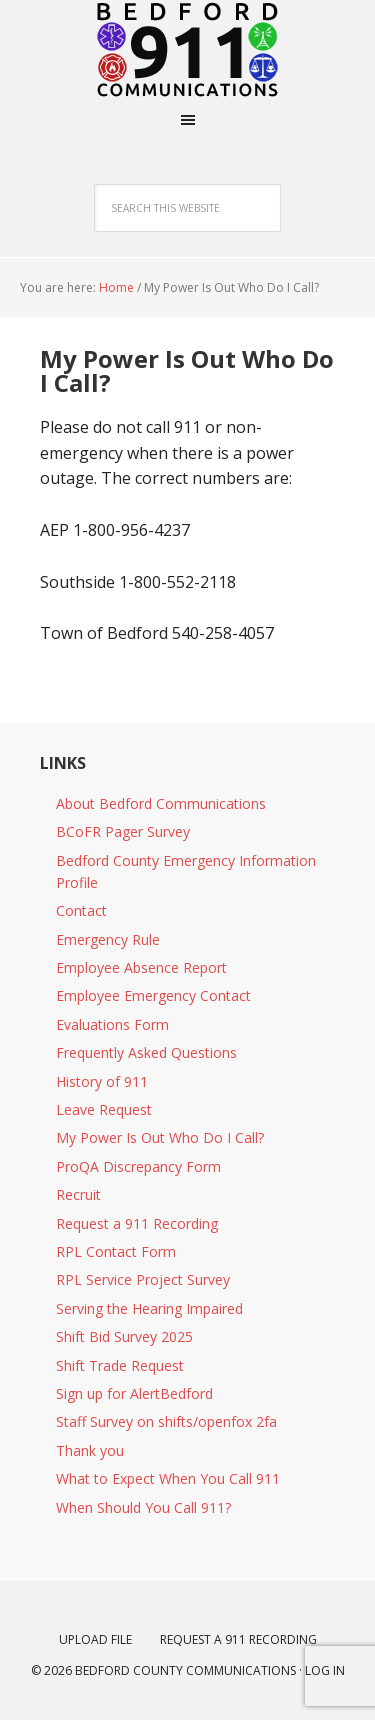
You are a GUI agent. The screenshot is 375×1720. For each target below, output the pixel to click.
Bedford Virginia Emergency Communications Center (188, 50)
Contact (81, 910)
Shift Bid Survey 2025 (124, 1336)
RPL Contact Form (116, 1251)
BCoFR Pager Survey (123, 831)
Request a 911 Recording (137, 1223)
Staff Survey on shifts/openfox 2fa (166, 1421)
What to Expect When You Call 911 (168, 1478)
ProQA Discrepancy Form (138, 1166)
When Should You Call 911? (143, 1507)
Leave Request (104, 1109)
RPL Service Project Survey (143, 1279)
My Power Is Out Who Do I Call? (160, 1137)
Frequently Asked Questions (146, 1052)
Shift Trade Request (120, 1365)
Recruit (78, 1194)
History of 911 (102, 1081)
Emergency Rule (108, 939)
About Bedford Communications (161, 803)
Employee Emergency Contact (153, 995)
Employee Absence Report (141, 967)
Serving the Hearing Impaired (149, 1308)
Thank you (90, 1450)
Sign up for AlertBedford (134, 1393)
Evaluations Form (112, 1024)
